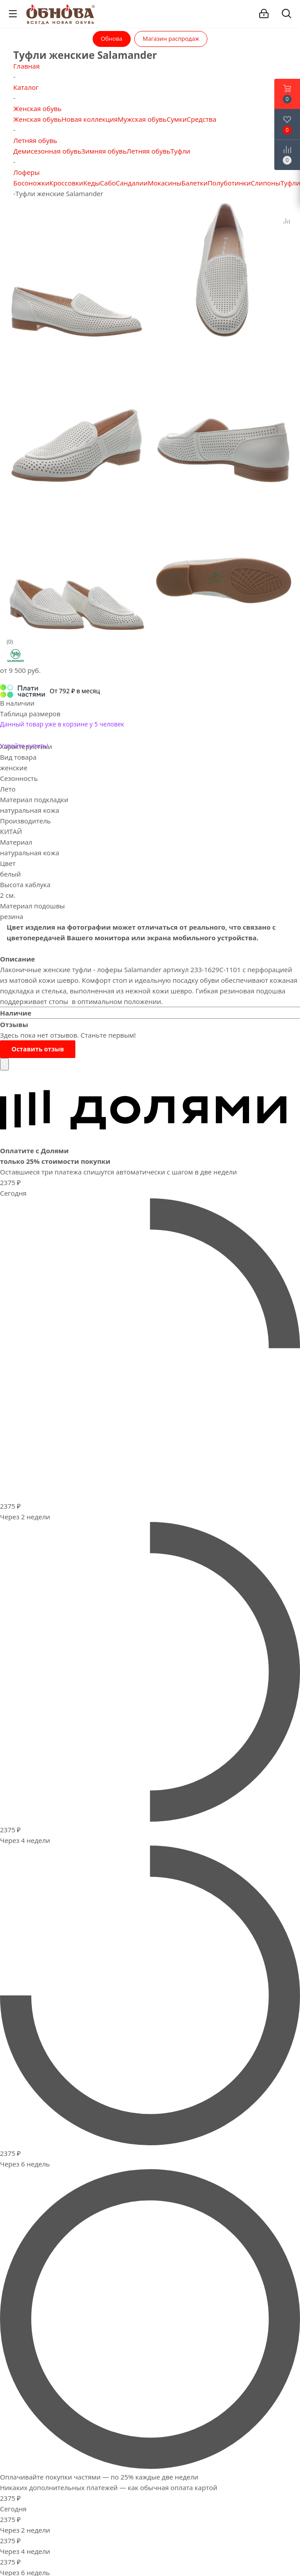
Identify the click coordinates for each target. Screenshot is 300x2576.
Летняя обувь (149, 151)
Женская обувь (37, 119)
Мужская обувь (142, 119)
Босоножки (31, 182)
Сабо (108, 182)
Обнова (112, 38)
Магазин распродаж (171, 38)
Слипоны (266, 182)
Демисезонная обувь (47, 151)
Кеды (91, 182)
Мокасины (164, 182)
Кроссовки (66, 182)
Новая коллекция (90, 119)
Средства (201, 119)
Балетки (195, 182)
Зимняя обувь (104, 151)
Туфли (181, 151)
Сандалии (132, 182)
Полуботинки (228, 182)
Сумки (177, 119)
